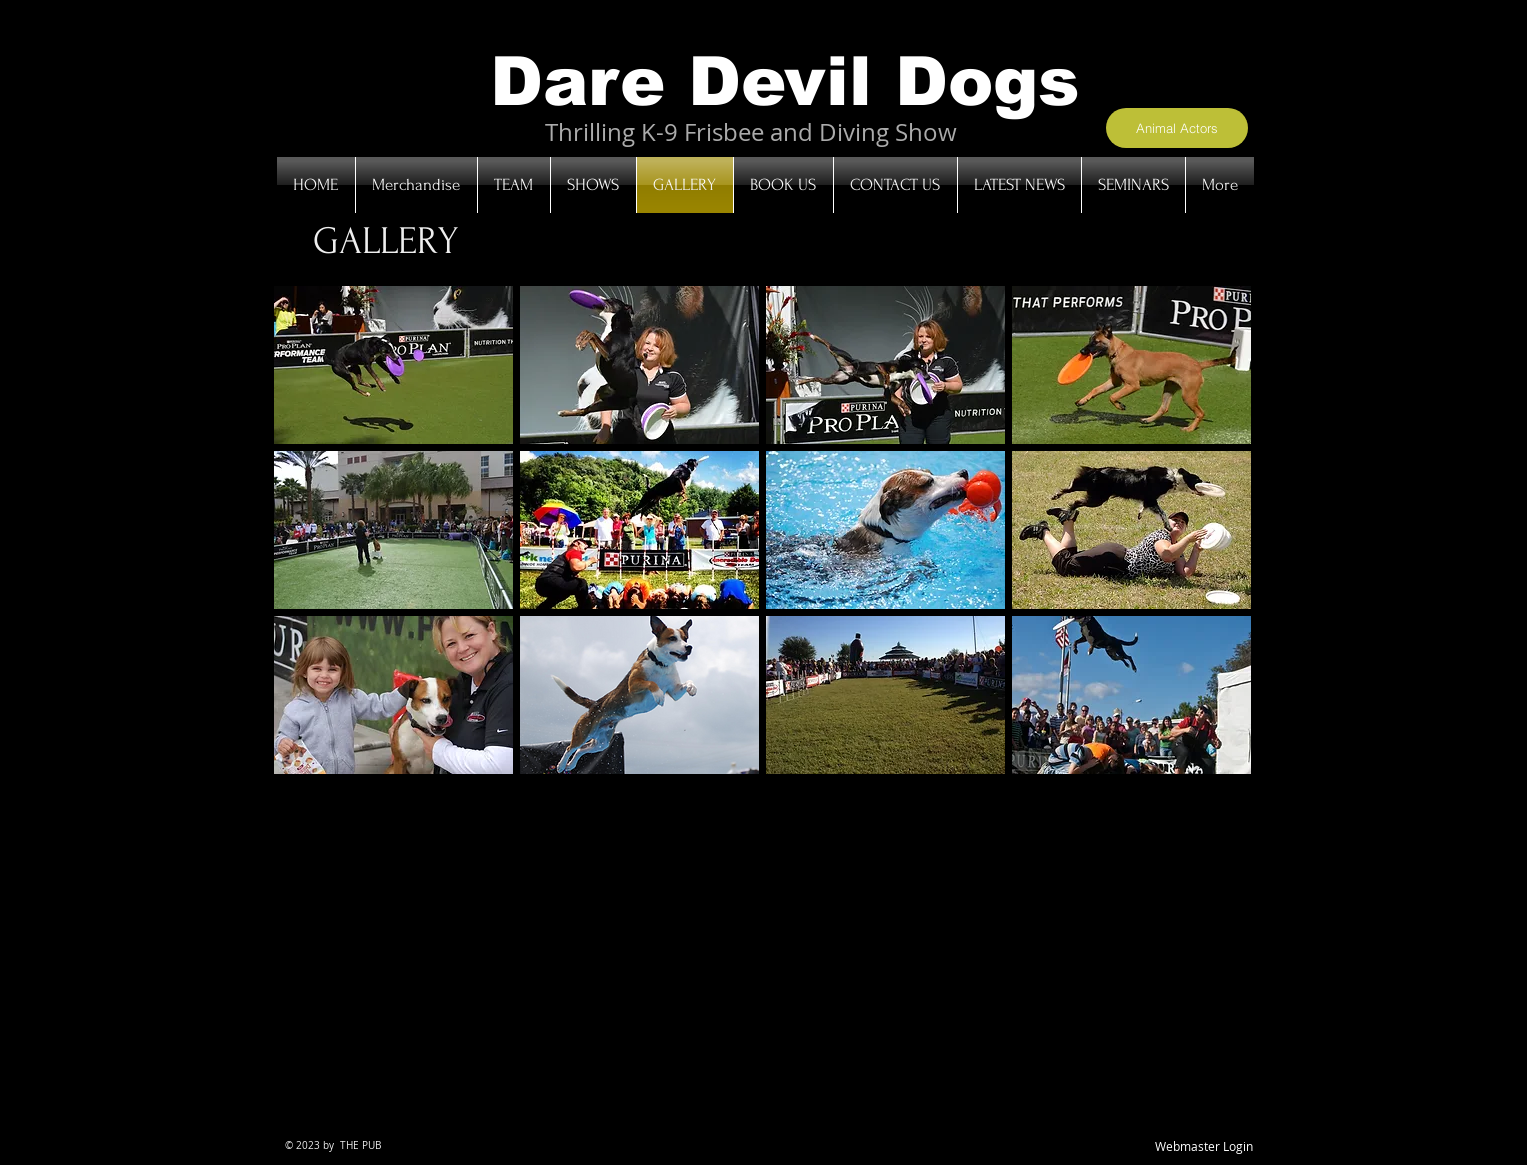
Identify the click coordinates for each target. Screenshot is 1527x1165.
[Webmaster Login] (1204, 1147)
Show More (762, 790)
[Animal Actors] (1177, 128)
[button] (393, 365)
